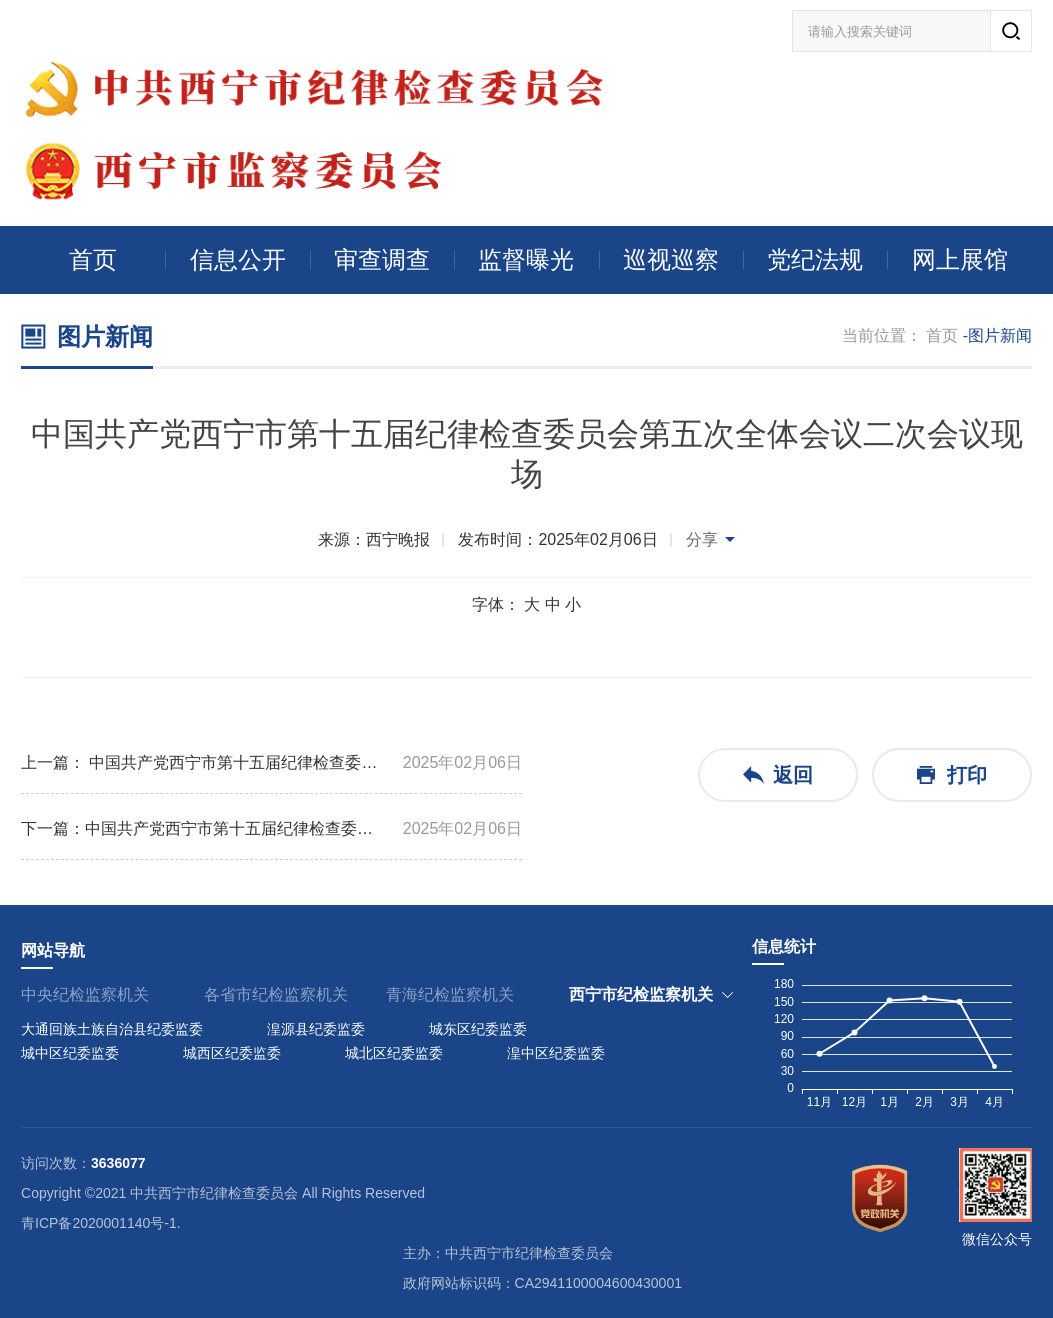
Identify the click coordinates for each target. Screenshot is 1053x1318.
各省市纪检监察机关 (276, 994)
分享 (702, 539)
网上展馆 (960, 259)
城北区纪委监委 (394, 1053)
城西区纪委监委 (232, 1053)
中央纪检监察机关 (85, 994)
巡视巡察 (671, 259)
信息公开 (238, 259)
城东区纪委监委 (478, 1029)
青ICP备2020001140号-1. (101, 1223)
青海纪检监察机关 (450, 994)
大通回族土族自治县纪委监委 (112, 1029)
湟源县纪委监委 (316, 1029)
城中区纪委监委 (70, 1053)
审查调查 (382, 259)
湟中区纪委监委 (556, 1053)
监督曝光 (526, 259)
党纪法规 (815, 259)
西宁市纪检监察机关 (641, 994)
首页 (93, 259)
